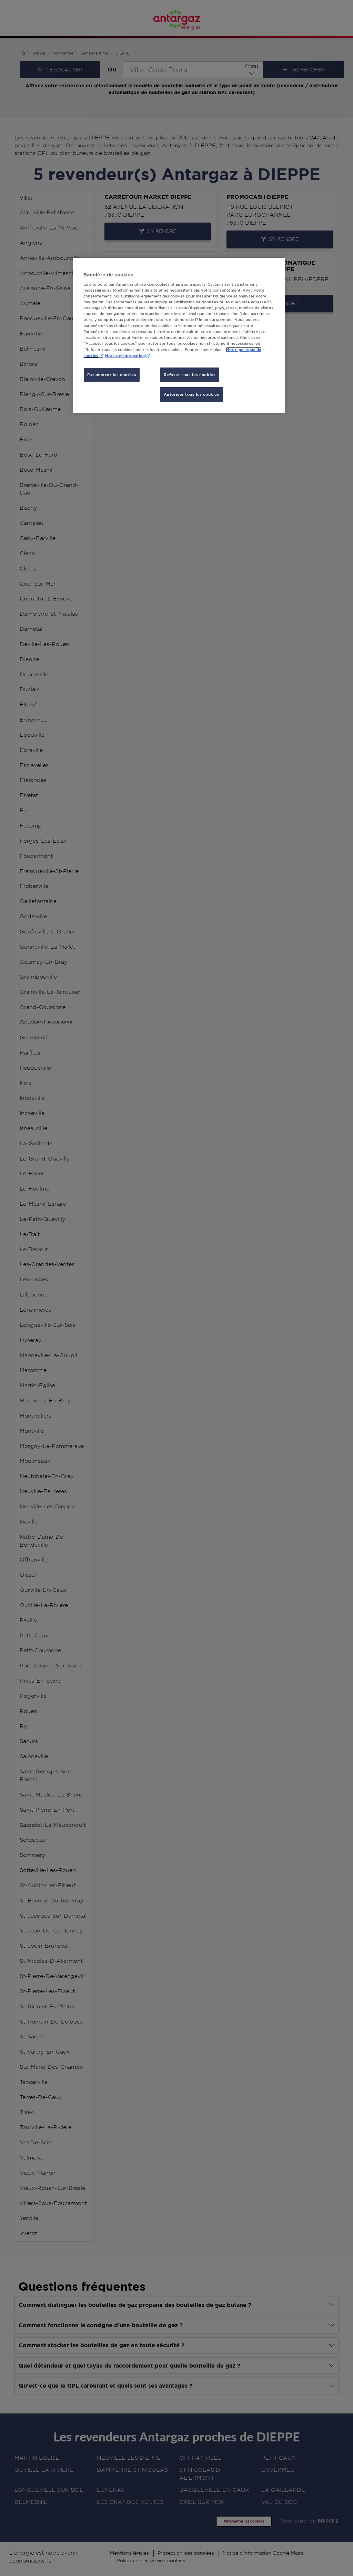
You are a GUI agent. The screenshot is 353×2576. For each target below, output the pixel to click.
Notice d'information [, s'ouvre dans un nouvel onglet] (125, 355)
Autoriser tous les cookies (192, 394)
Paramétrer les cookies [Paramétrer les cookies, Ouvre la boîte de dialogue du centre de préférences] (112, 374)
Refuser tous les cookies (190, 374)
